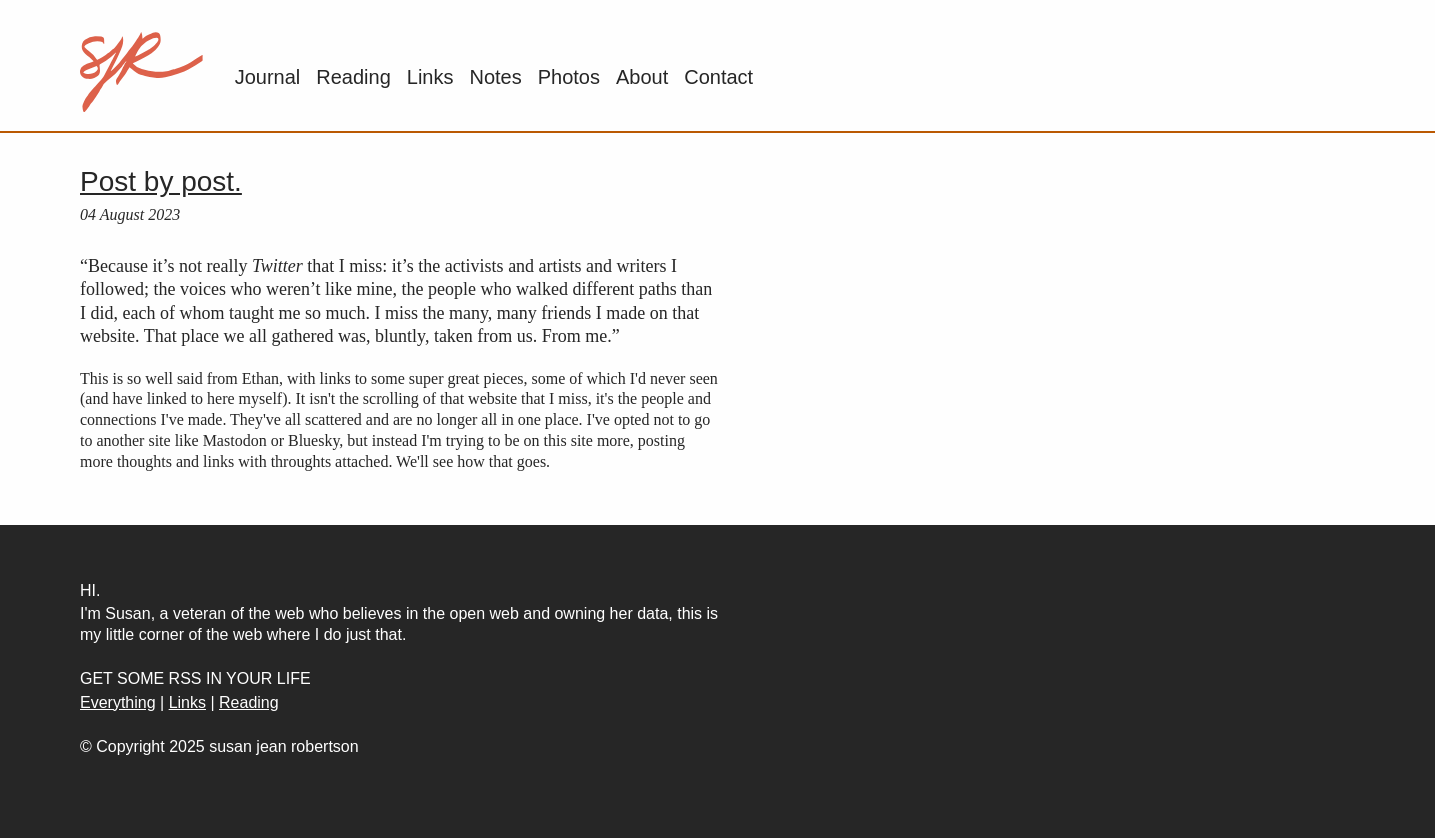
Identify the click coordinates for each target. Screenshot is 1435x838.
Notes (495, 77)
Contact (718, 77)
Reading (353, 77)
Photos (569, 77)
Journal (268, 77)
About (642, 77)
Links (430, 77)
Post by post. (161, 181)
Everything (118, 702)
